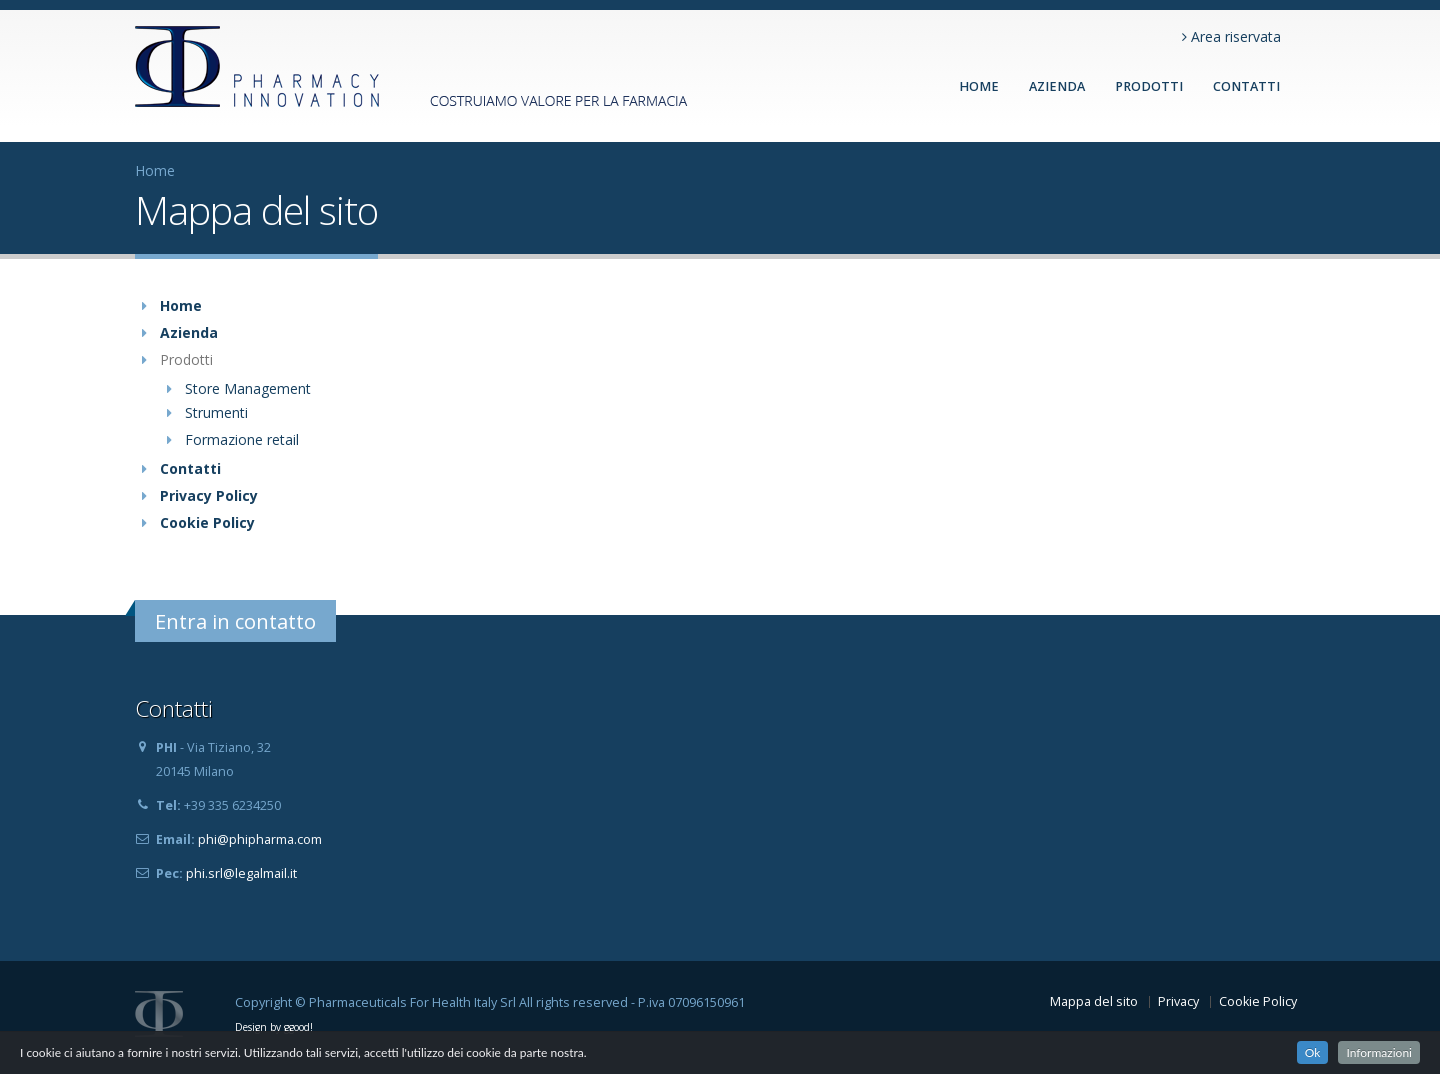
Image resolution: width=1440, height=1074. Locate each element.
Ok (1313, 1052)
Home (979, 86)
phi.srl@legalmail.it (241, 873)
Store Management (248, 388)
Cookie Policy (207, 522)
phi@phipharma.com (260, 839)
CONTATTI (1246, 86)
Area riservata (1231, 36)
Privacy (1178, 1001)
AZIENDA (1057, 86)
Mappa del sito (1094, 1001)
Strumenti (216, 412)
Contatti (190, 468)
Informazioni (1379, 1052)
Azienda (189, 332)
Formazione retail (242, 439)
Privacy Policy (209, 495)
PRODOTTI (1149, 86)
